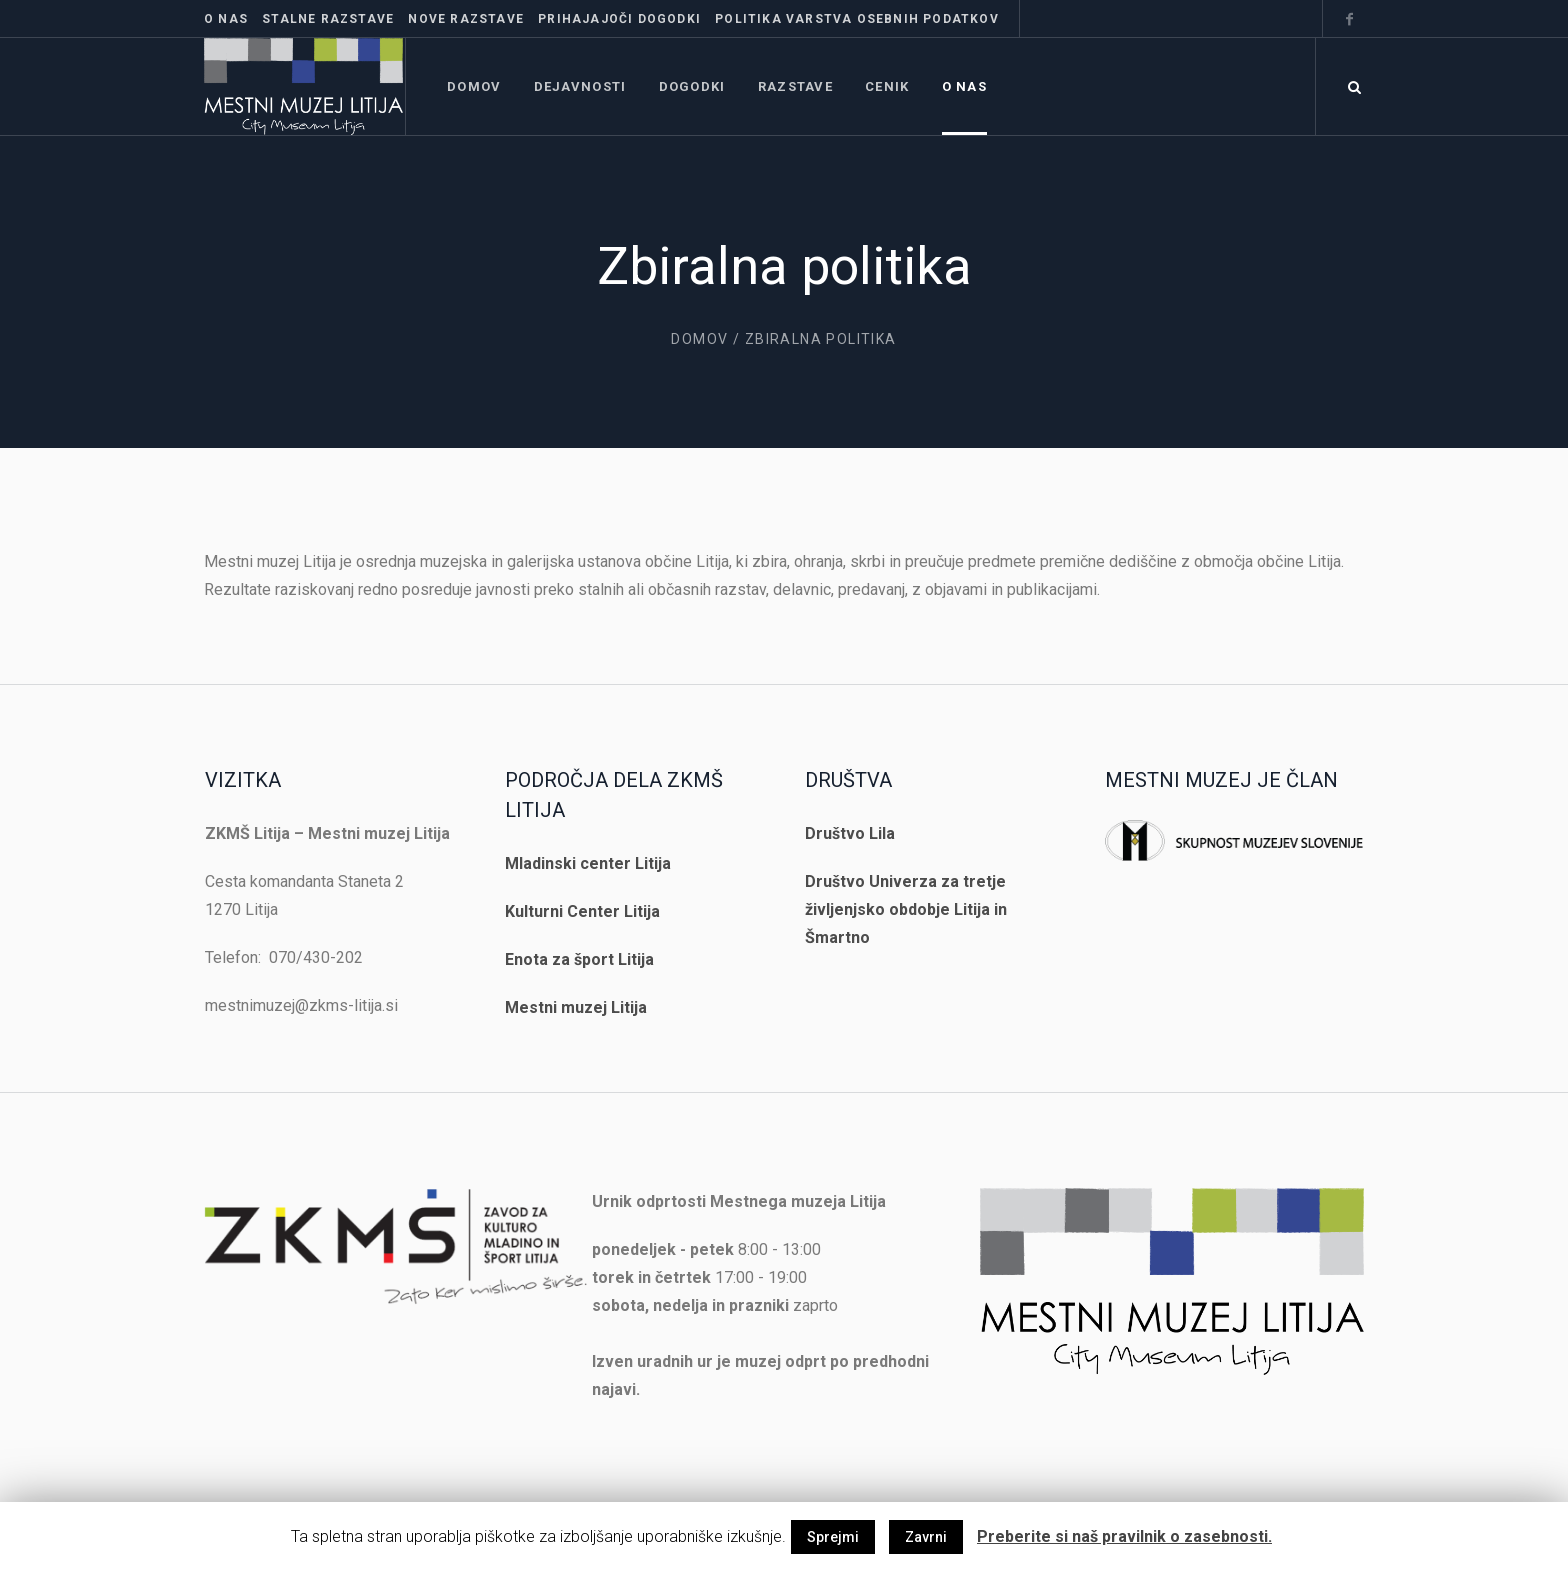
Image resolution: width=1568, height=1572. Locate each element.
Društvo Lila (850, 833)
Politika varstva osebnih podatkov (857, 19)
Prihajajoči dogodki (619, 19)
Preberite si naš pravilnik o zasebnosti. (1124, 1536)
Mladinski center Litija (588, 863)
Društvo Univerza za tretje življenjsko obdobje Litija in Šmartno (906, 909)
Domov (699, 339)
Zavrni (926, 1537)
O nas (226, 19)
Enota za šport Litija (579, 959)
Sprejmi (833, 1537)
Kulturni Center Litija (582, 911)
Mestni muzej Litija (576, 1007)
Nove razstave (466, 19)
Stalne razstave (328, 19)
